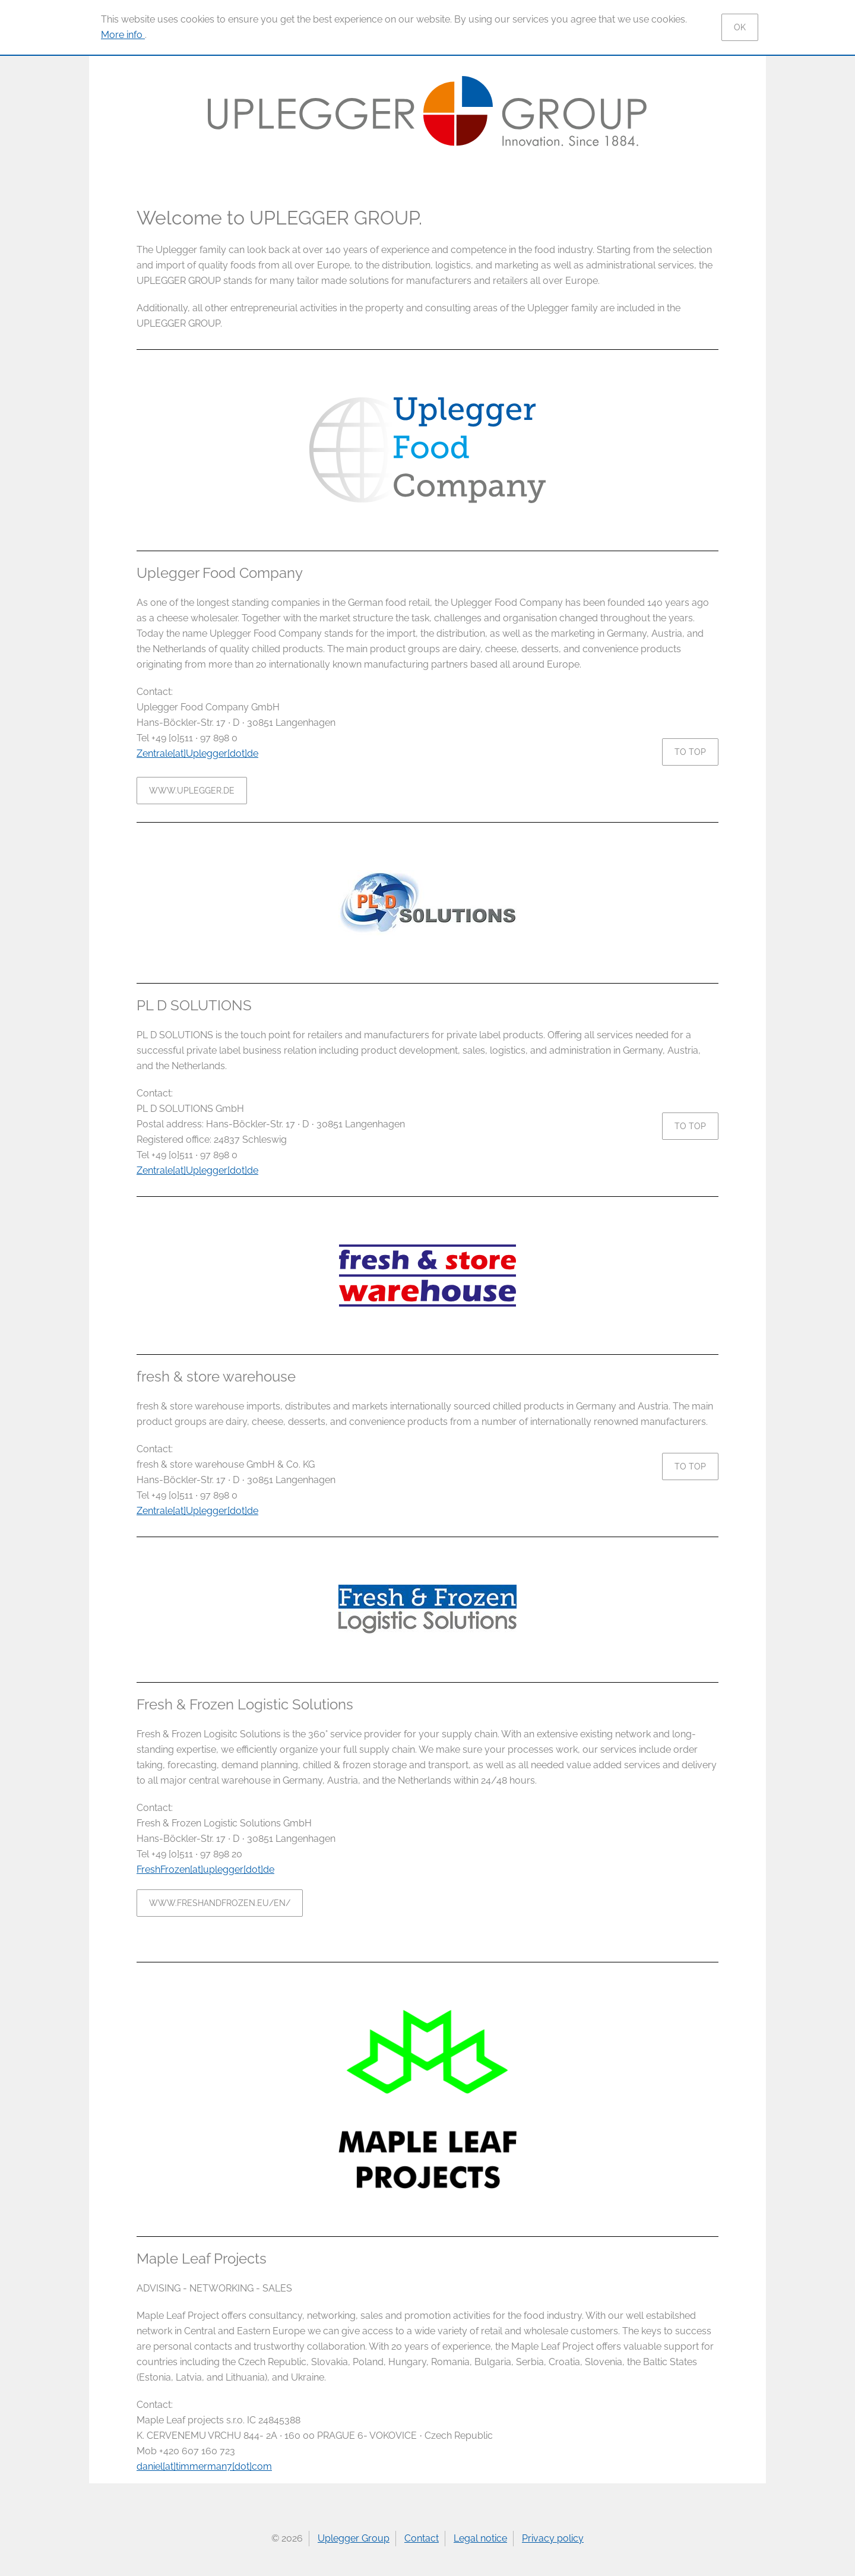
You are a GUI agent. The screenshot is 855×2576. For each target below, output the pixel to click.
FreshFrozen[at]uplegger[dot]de (205, 1869)
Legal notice (480, 2538)
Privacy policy (553, 2538)
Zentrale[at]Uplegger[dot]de (197, 753)
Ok (740, 27)
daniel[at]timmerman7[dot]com (204, 2466)
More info (123, 34)
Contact (421, 2538)
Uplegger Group (354, 2538)
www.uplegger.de (192, 790)
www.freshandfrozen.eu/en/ (219, 1903)
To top (690, 752)
